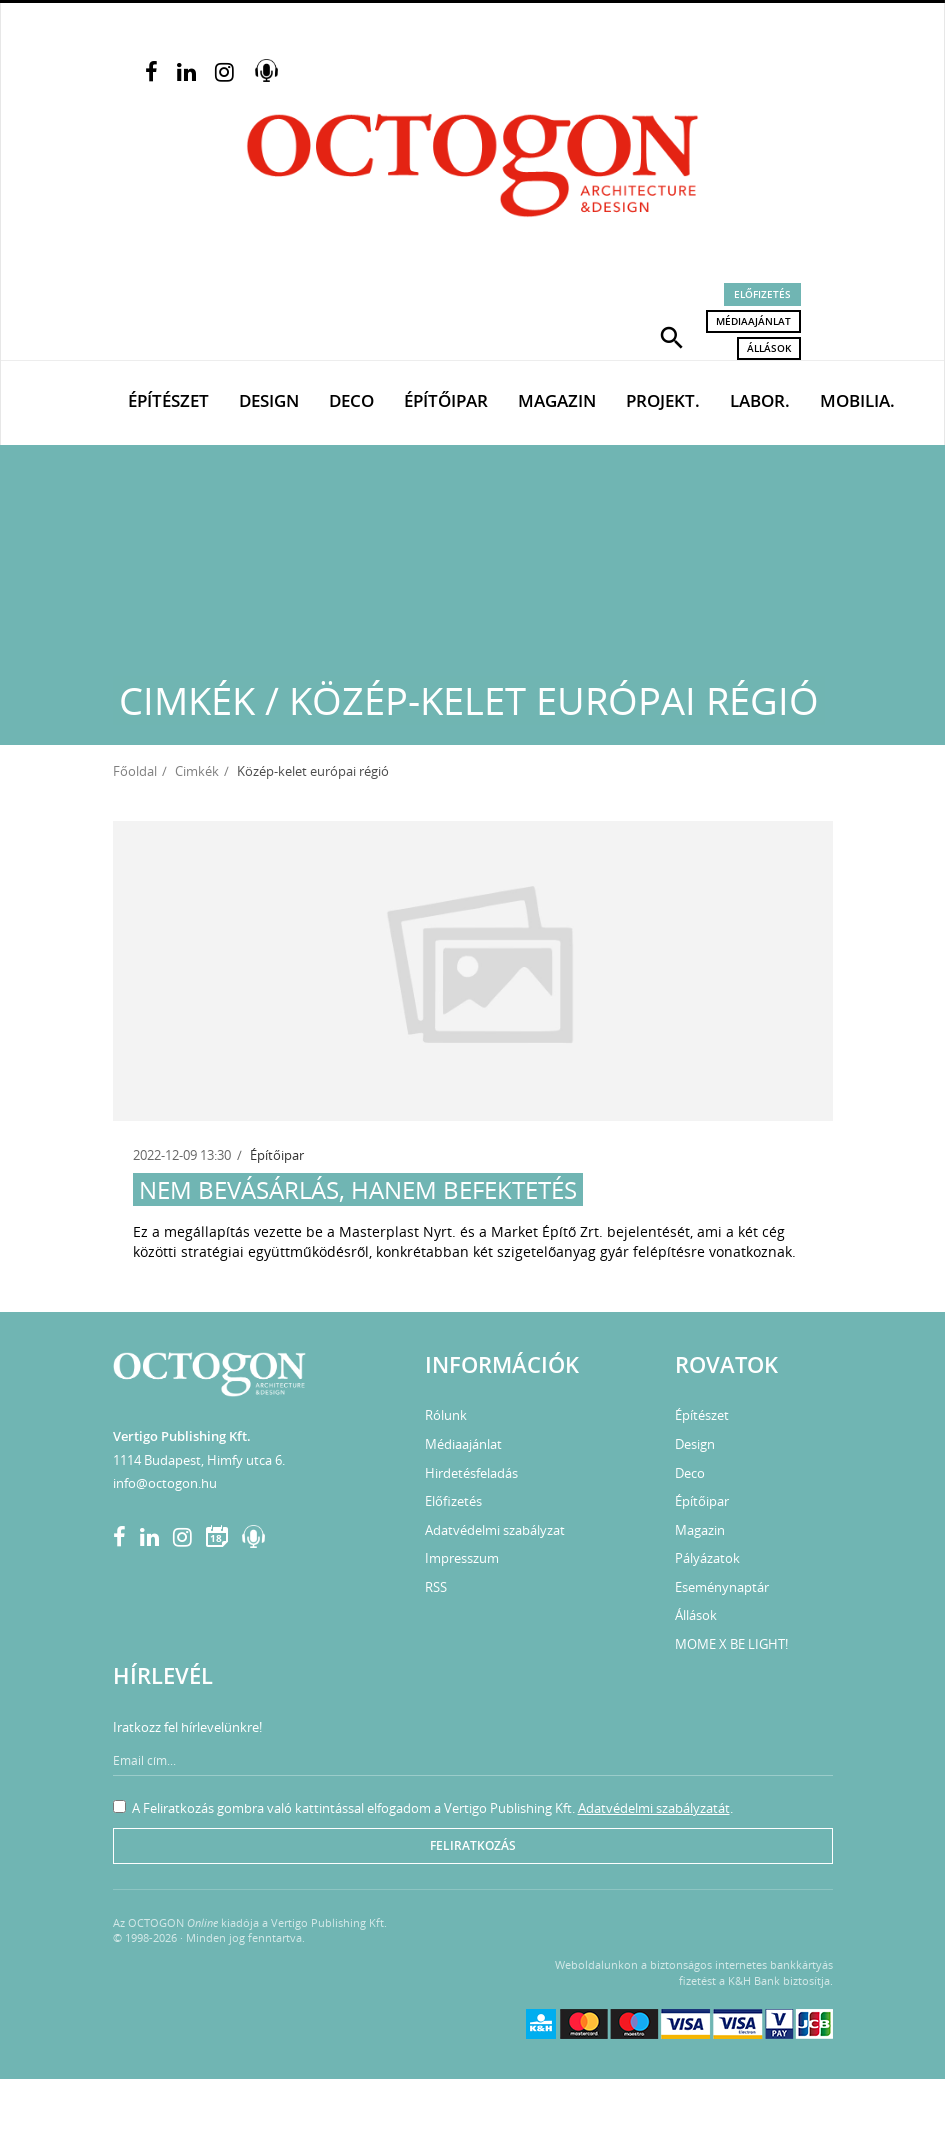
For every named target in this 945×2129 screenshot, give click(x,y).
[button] (672, 336)
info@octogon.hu (165, 1483)
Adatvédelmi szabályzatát (654, 1808)
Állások (769, 348)
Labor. (760, 400)
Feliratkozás (473, 1845)
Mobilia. (857, 400)
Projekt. (663, 400)
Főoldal (135, 771)
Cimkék (197, 771)
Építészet (168, 400)
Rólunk (446, 1415)
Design (269, 400)
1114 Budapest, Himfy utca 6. (199, 1460)
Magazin (557, 400)
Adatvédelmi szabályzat (495, 1530)
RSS (436, 1587)
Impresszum (462, 1558)
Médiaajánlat (753, 321)
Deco (351, 400)
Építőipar (446, 400)
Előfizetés (762, 294)
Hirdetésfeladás (471, 1473)
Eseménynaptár (722, 1587)
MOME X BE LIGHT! (731, 1644)
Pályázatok (707, 1558)
